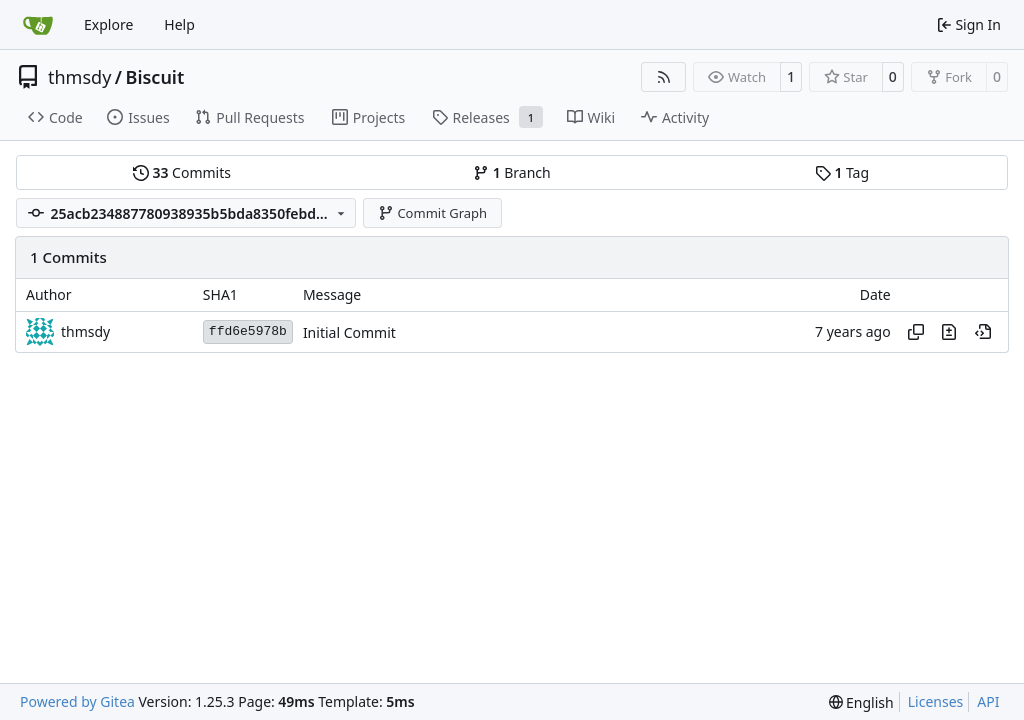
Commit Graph (432, 213)
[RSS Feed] (664, 77)
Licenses (936, 701)
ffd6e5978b (248, 331)
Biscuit (155, 77)
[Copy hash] (916, 332)
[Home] (38, 25)
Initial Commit (349, 332)
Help (179, 24)
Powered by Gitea (77, 701)
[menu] (861, 702)
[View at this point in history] (983, 332)
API (988, 701)
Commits (182, 172)
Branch (512, 172)
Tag (842, 172)
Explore (108, 24)
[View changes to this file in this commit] (949, 332)
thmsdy (79, 77)
